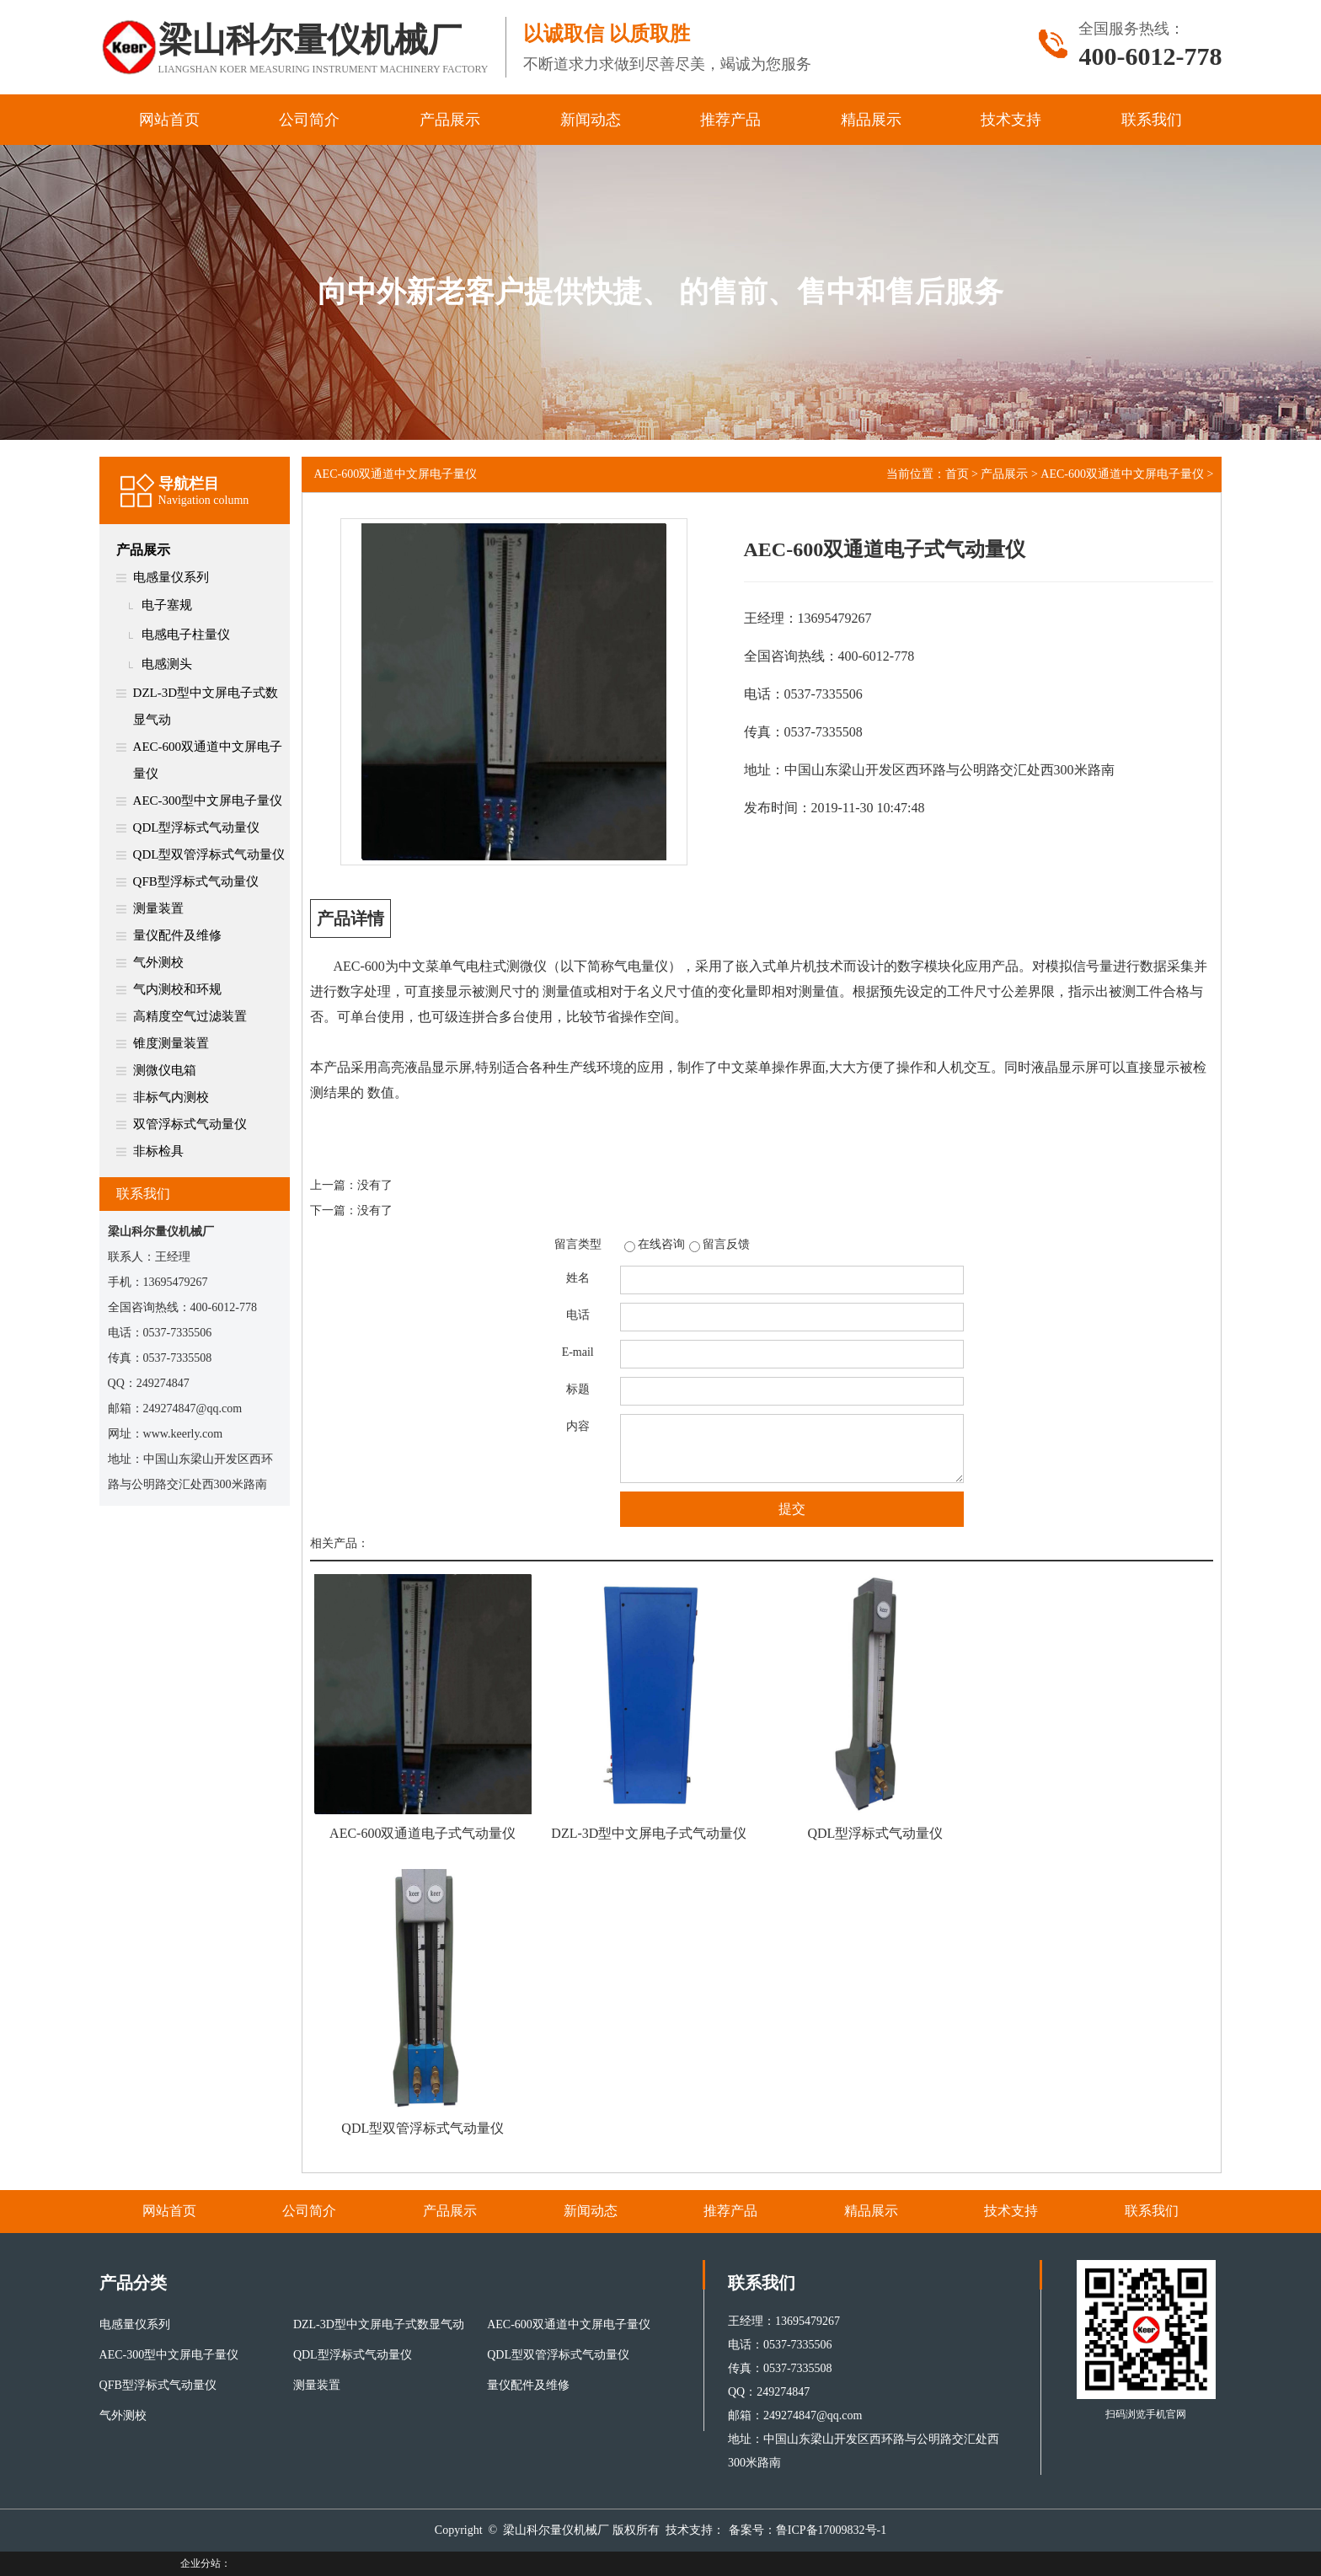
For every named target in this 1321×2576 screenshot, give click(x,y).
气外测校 (158, 962)
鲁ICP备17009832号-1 (831, 2530)
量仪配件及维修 (177, 935)
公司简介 (309, 119)
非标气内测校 (171, 1097)
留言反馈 (726, 1244)
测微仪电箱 (164, 1070)
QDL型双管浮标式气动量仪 (209, 854)
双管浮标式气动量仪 (190, 1124)
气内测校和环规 (177, 989)
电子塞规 (167, 605)
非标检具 (158, 1151)
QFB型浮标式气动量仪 (196, 881)
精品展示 (871, 119)
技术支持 (1011, 119)
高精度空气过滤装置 (190, 1016)
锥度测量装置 (171, 1043)
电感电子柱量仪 (186, 634)
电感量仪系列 (171, 577)
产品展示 (450, 119)
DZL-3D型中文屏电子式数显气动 (206, 706)
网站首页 (169, 119)
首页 (957, 474)
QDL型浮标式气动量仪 (196, 827)
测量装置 (158, 908)
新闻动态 (590, 119)
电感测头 (167, 664)
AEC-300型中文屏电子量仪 (208, 800)
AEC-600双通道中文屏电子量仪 (208, 760)
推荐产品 (730, 119)
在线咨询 (661, 1244)
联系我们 (1151, 119)
